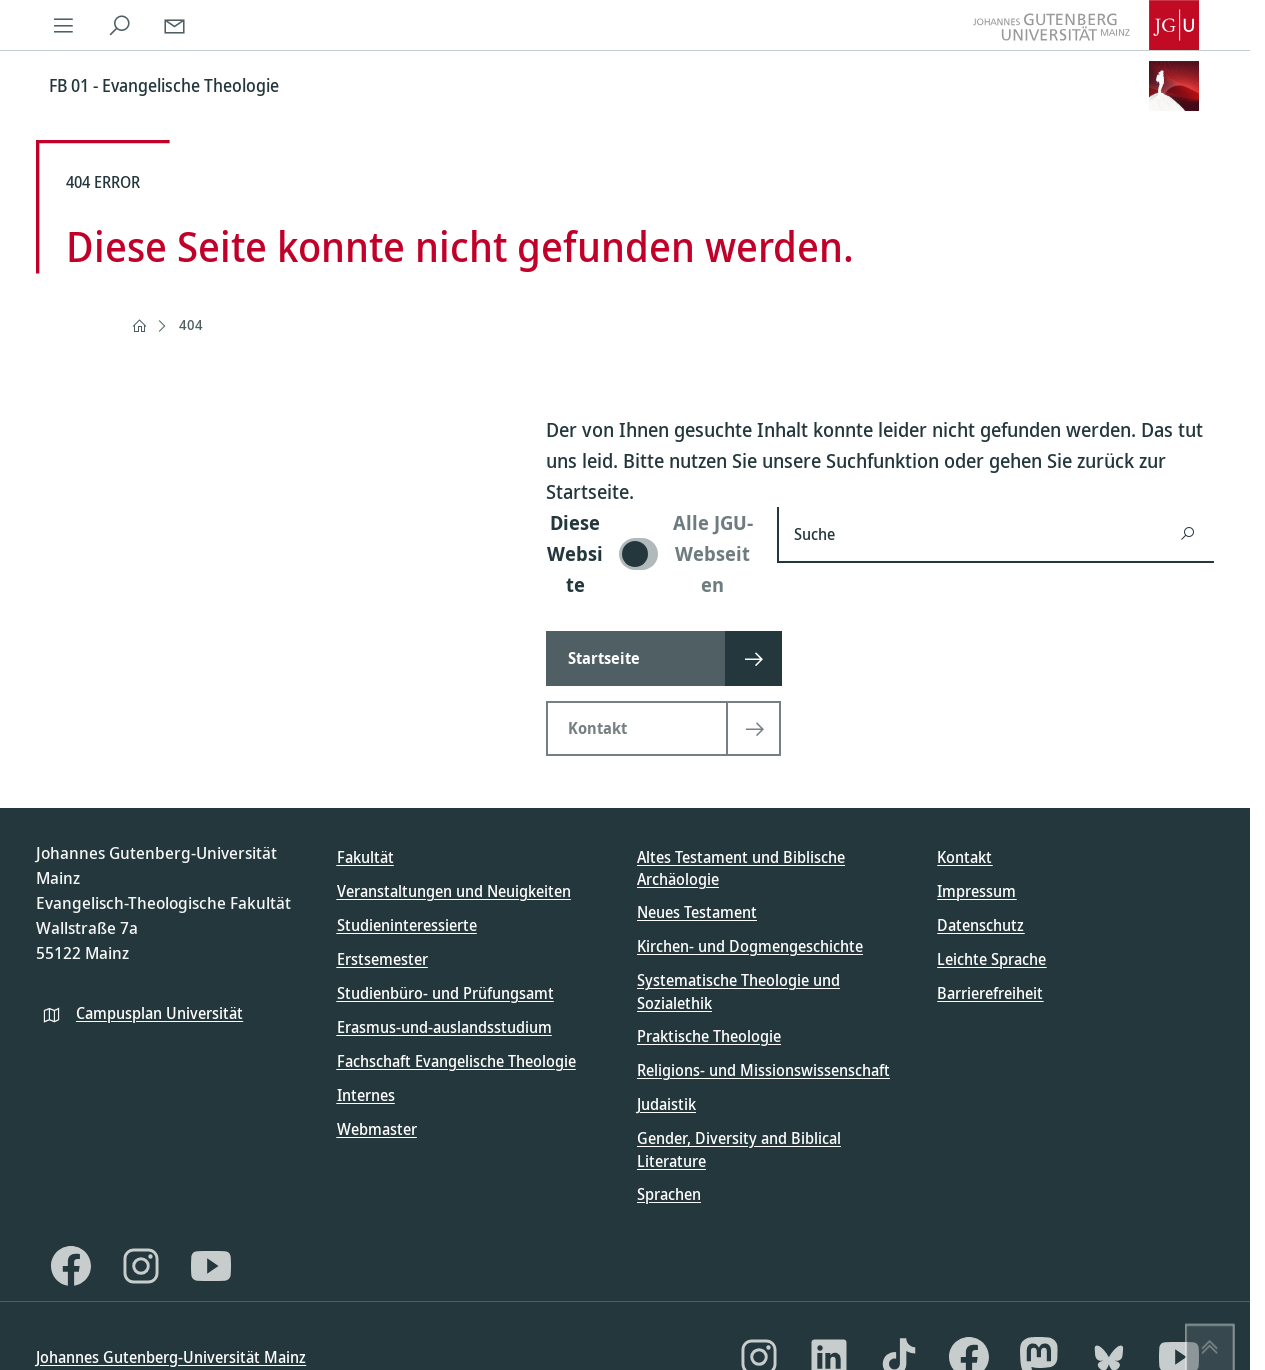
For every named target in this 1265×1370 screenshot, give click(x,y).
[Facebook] (71, 1266)
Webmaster (377, 1129)
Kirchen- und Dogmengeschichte (750, 946)
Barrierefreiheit (990, 993)
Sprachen (669, 1194)
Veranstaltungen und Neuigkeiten (454, 891)
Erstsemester (382, 959)
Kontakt (964, 857)
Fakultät (365, 857)
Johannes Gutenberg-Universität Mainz (171, 1357)
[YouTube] (211, 1266)
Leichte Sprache (991, 959)
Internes (366, 1095)
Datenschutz (980, 925)
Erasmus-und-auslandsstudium (444, 1027)
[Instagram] (141, 1266)
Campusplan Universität (159, 1013)
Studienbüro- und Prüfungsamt (445, 993)
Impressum (976, 891)
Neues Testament (697, 912)
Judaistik (666, 1104)
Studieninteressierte (407, 925)
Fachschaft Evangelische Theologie (456, 1061)
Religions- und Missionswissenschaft (763, 1070)
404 (191, 324)
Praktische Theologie (709, 1036)
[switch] (649, 553)
